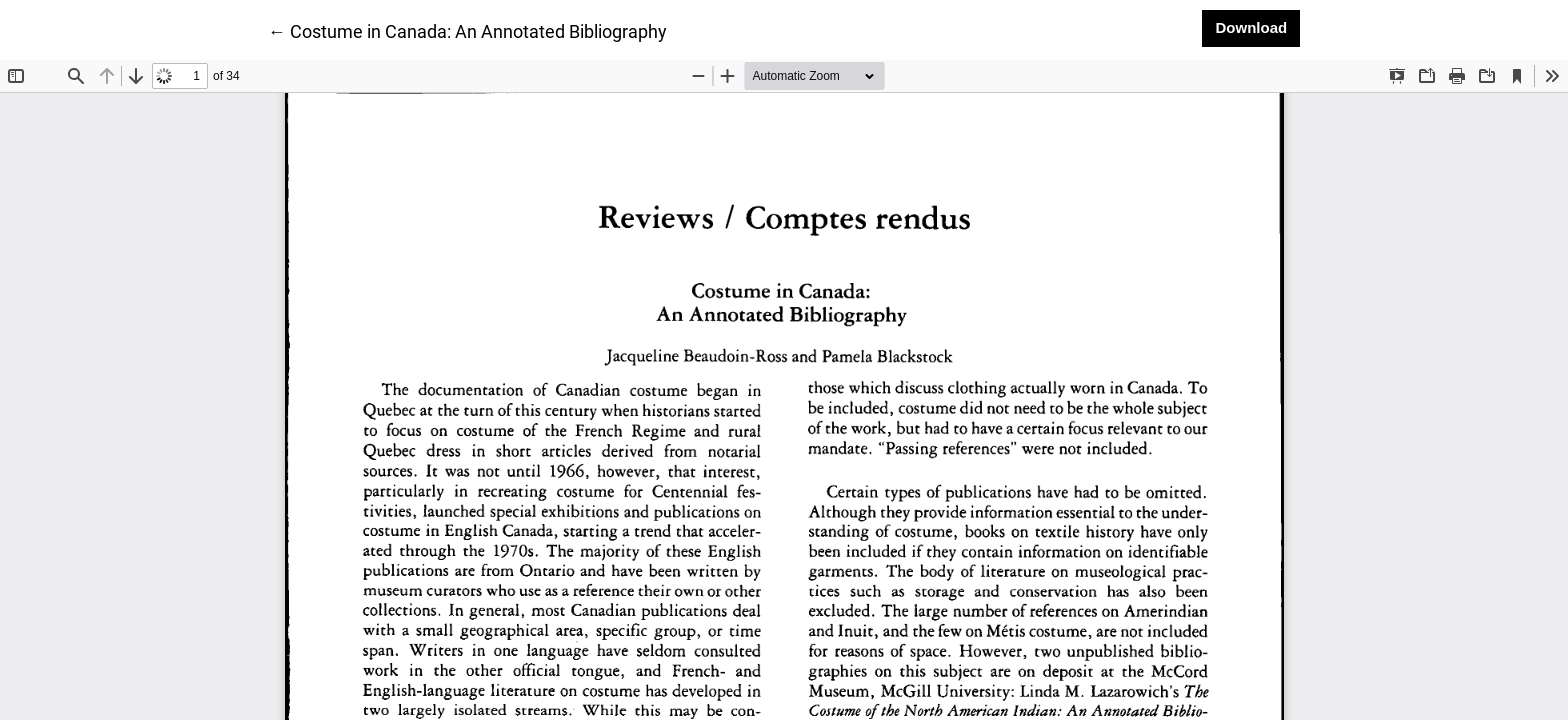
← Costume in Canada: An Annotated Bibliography (467, 30)
